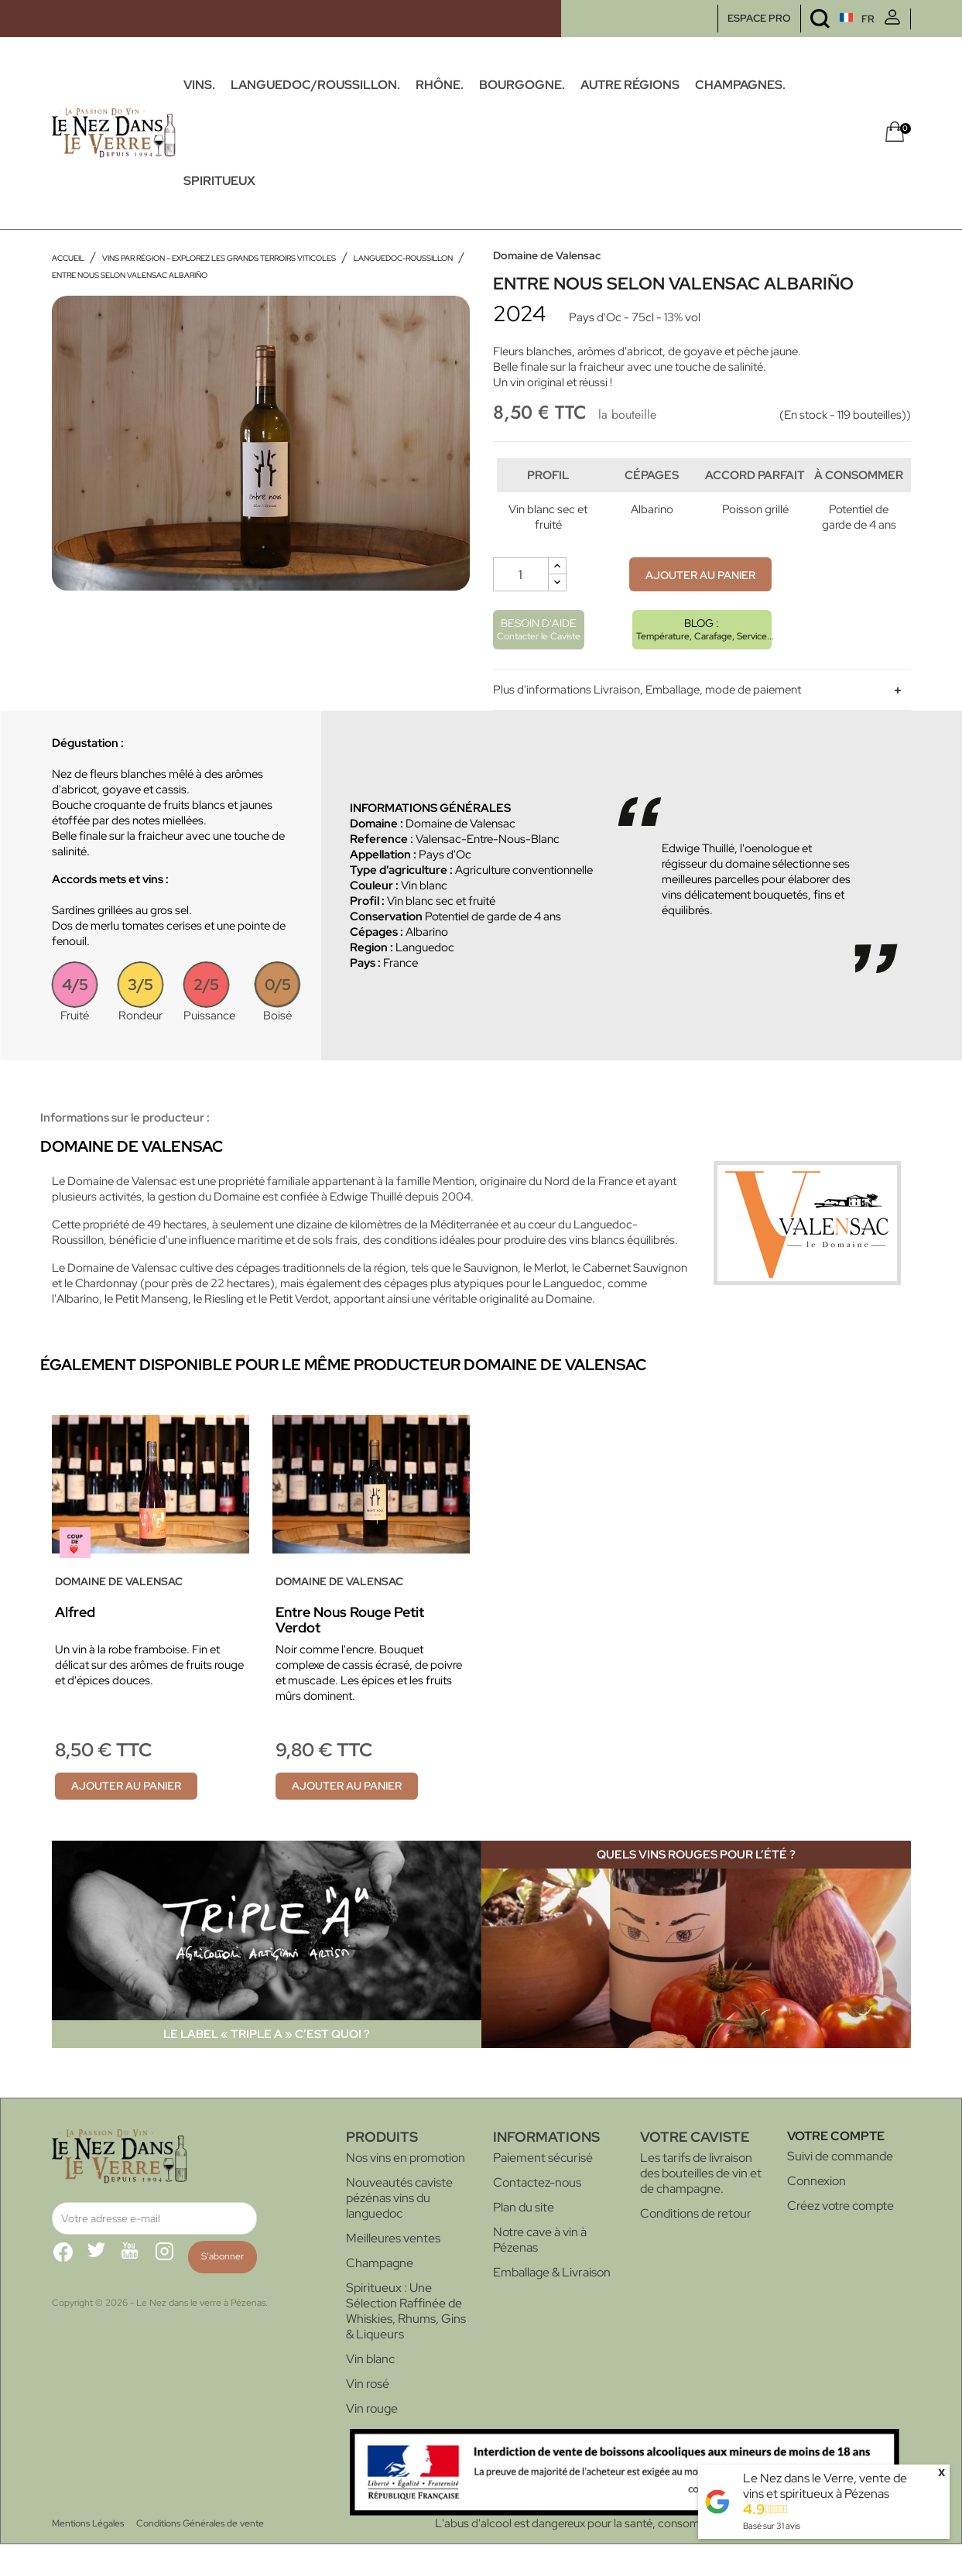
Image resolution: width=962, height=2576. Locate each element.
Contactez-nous (537, 2214)
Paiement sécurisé (543, 2189)
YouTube (137, 2289)
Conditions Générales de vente (200, 2555)
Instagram (171, 2289)
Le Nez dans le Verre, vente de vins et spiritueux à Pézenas (825, 2486)
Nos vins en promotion (405, 2189)
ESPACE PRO (759, 18)
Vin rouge (372, 2440)
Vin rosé (367, 2415)
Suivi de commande (840, 2188)
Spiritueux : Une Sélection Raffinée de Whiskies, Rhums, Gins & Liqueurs (406, 2342)
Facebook (68, 2289)
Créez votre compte (840, 2237)
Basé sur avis (771, 2525)
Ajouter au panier (700, 607)
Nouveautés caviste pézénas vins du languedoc (399, 2229)
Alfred (75, 1644)
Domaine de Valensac (547, 255)
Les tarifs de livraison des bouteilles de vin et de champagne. (701, 2204)
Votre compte (836, 2168)
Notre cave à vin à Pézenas (540, 2271)
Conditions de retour (695, 2245)
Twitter (102, 2289)
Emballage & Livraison (552, 2304)
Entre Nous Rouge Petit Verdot (350, 1651)
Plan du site (523, 2239)
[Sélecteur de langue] (827, 19)
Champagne (379, 2295)
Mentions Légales (88, 2555)
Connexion (816, 2212)
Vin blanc (370, 2390)
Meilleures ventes (393, 2270)
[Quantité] (521, 606)
